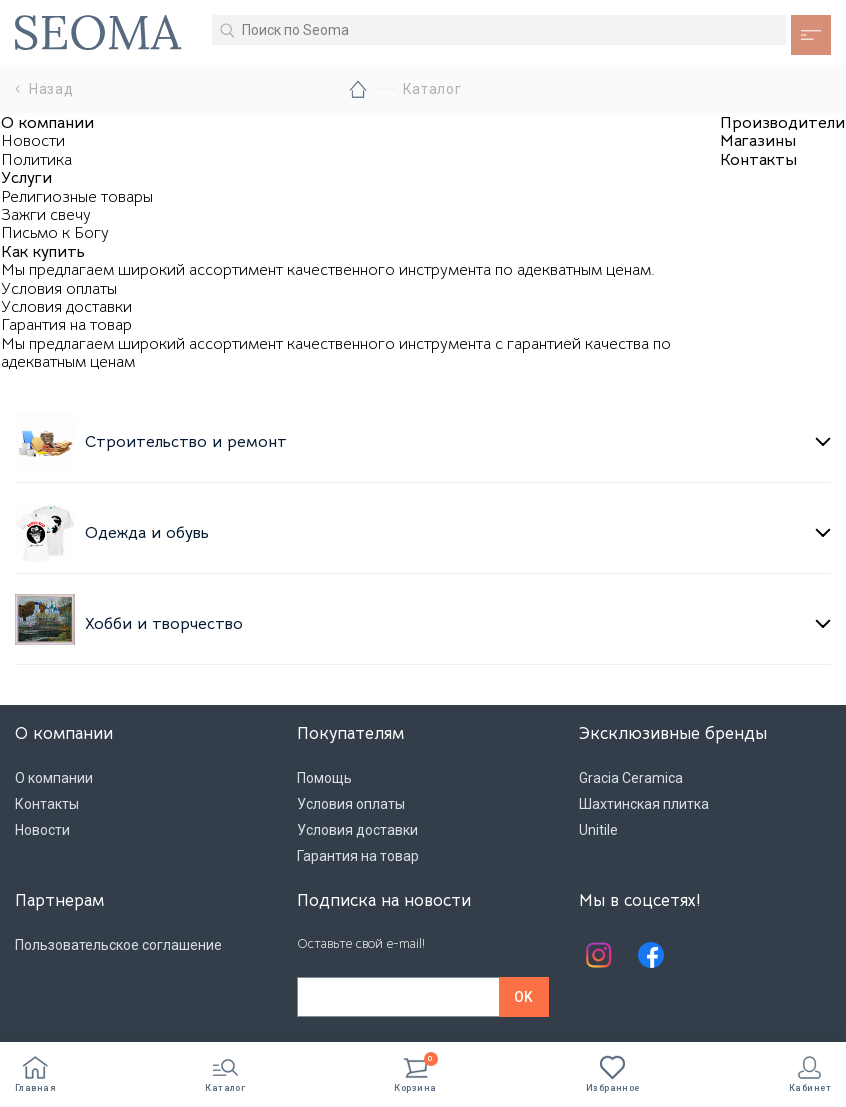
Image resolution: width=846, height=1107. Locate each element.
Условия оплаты (59, 289)
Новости (33, 141)
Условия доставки (66, 307)
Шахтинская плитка (644, 804)
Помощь (324, 778)
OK (523, 997)
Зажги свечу (46, 215)
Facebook (651, 955)
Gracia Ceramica (631, 778)
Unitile (598, 830)
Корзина (415, 1074)
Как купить (43, 252)
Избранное (613, 1074)
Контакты (758, 160)
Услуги (26, 178)
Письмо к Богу (55, 233)
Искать (227, 30)
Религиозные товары (77, 197)
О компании (47, 123)
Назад (44, 89)
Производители (782, 123)
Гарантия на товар (66, 325)
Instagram (599, 955)
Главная (35, 1074)
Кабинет (810, 1074)
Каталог (225, 1074)
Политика (36, 160)
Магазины (758, 141)
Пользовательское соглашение (118, 945)
